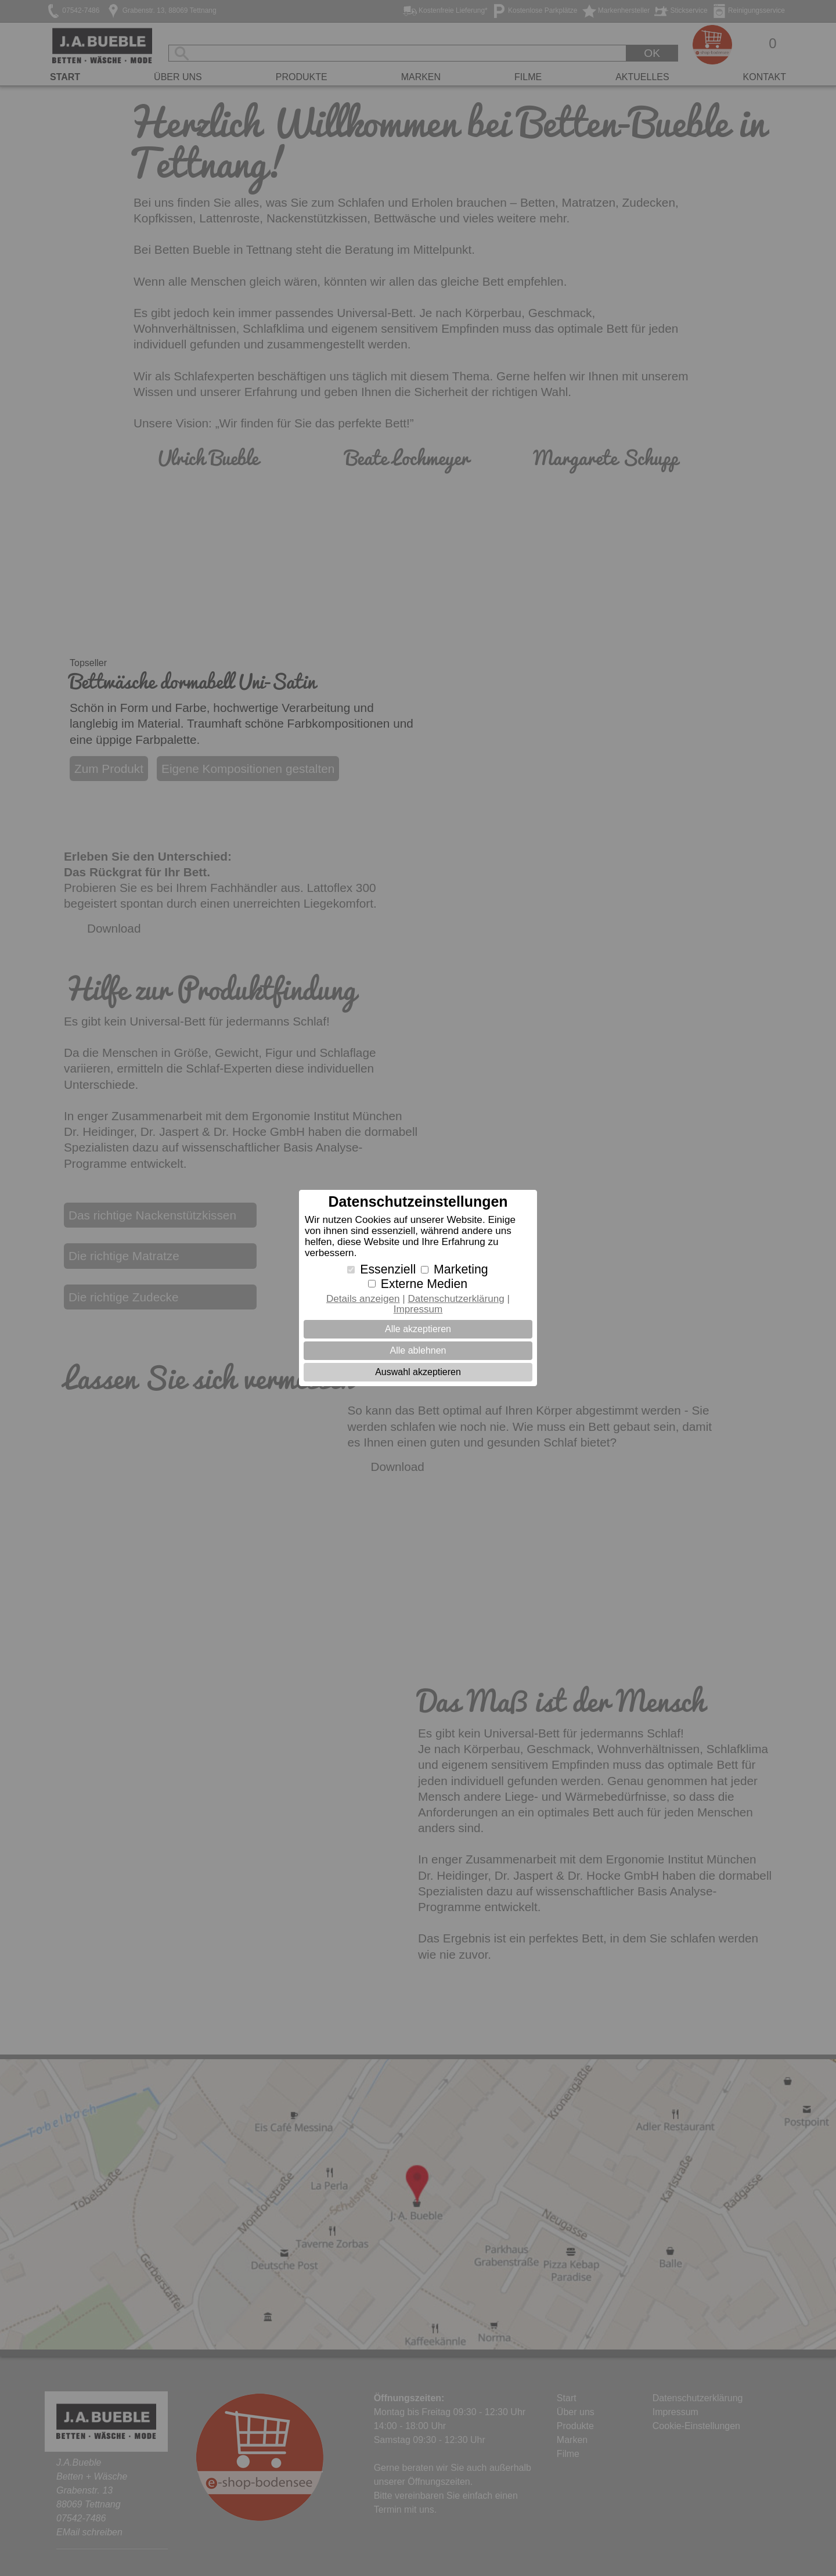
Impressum (418, 1309)
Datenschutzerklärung (456, 1298)
